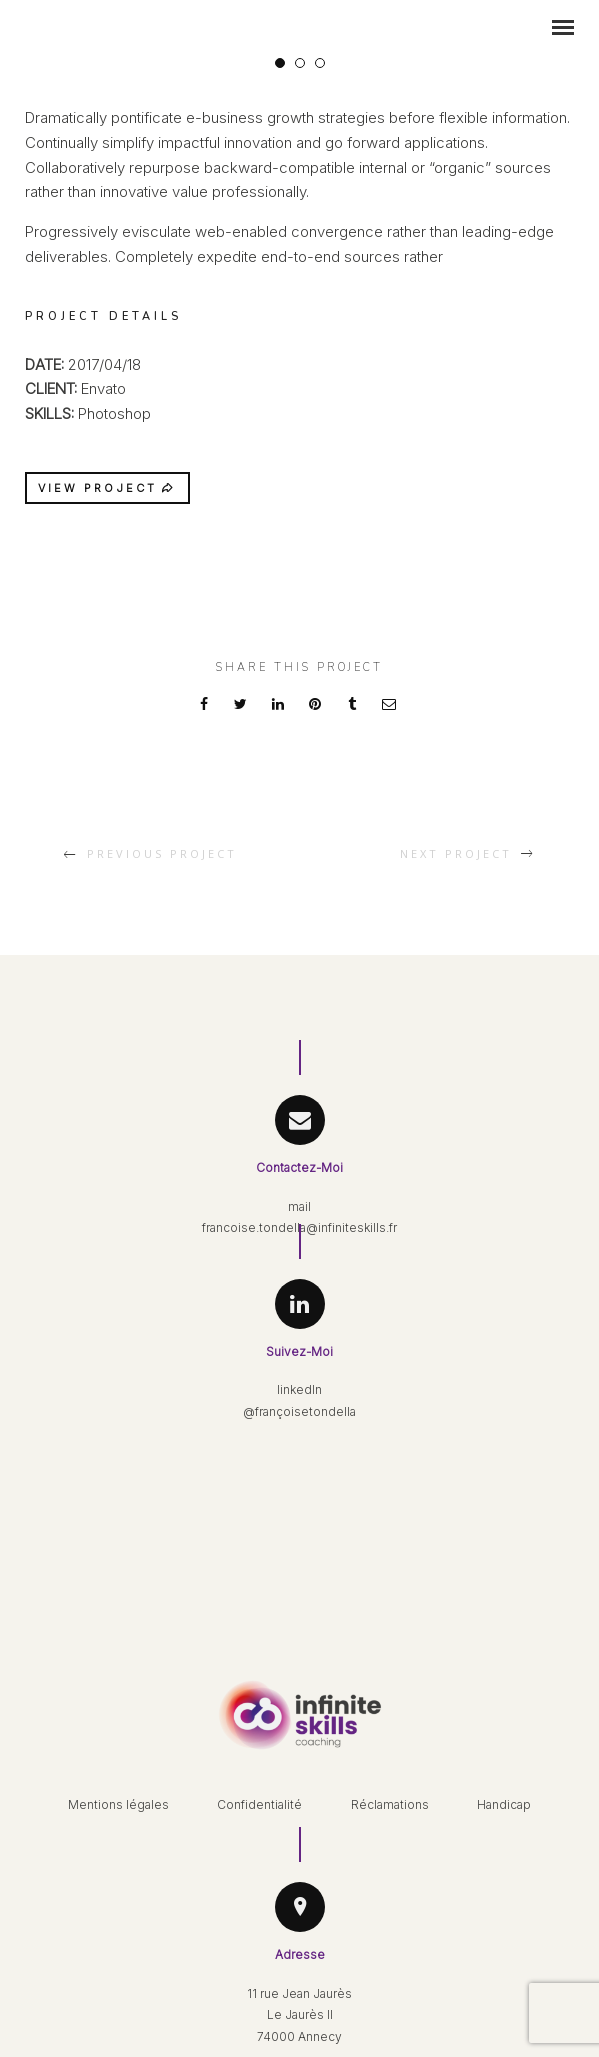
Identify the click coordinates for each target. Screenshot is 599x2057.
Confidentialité (259, 1804)
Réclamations (390, 1804)
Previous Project (162, 853)
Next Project (456, 853)
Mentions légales (118, 1804)
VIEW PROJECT (107, 488)
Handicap (504, 1804)
